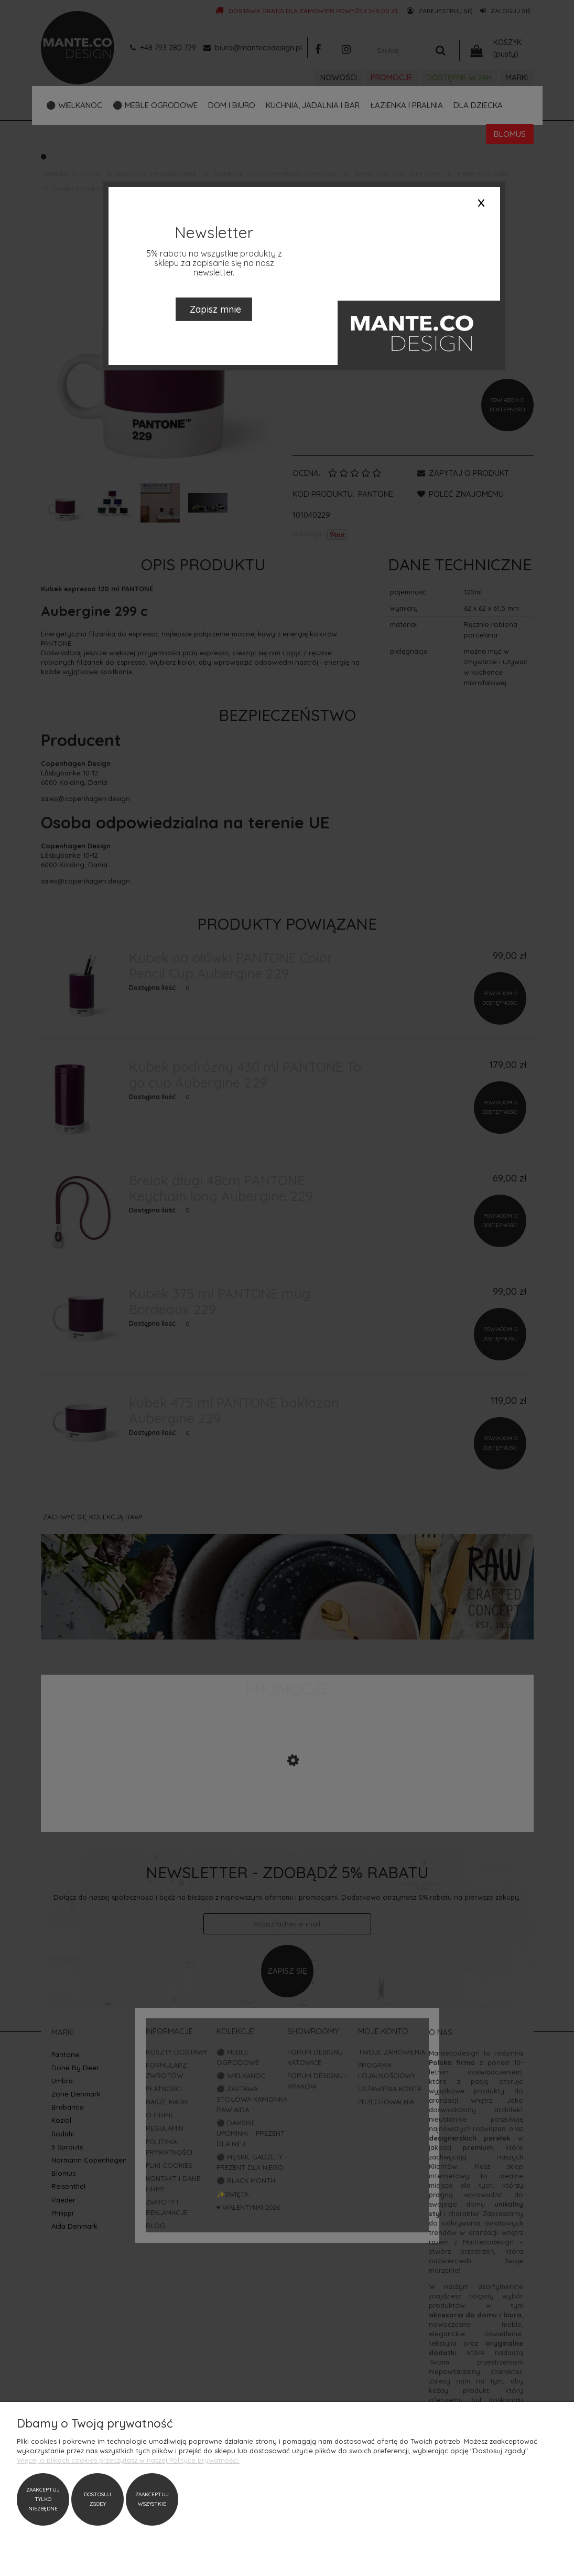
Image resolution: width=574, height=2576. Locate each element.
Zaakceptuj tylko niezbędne (43, 2499)
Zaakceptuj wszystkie (152, 2499)
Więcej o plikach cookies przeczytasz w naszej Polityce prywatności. (128, 2460)
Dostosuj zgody (97, 2499)
